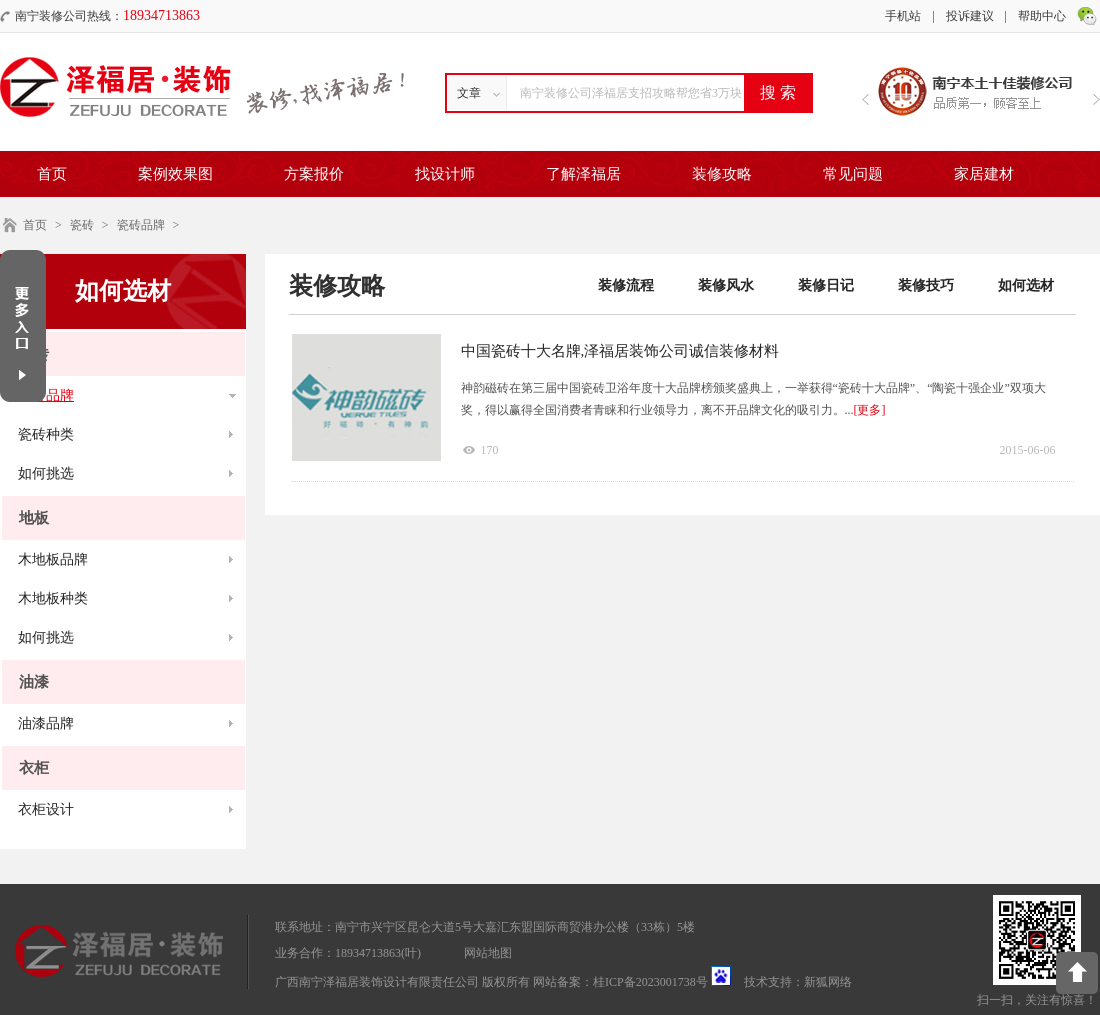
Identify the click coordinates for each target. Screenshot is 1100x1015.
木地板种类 (53, 598)
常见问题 (853, 174)
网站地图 (488, 953)
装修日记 (826, 285)
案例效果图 (175, 174)
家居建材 (984, 174)
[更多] (870, 410)
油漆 (34, 682)
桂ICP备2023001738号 (650, 982)
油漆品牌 (46, 723)
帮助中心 (1042, 16)
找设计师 (445, 174)
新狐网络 (828, 982)
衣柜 (34, 768)
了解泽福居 (583, 174)
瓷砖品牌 (141, 225)
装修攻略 (722, 174)
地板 (34, 518)
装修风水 (726, 285)
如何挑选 (46, 473)
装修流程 (626, 285)
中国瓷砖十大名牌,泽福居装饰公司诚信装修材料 (620, 351)
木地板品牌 (53, 559)
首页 (52, 174)
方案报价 (314, 174)
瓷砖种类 (46, 434)
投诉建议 (970, 16)
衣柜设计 (46, 809)
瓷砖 (82, 225)
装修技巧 (926, 285)
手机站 (903, 16)
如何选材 (1026, 285)
